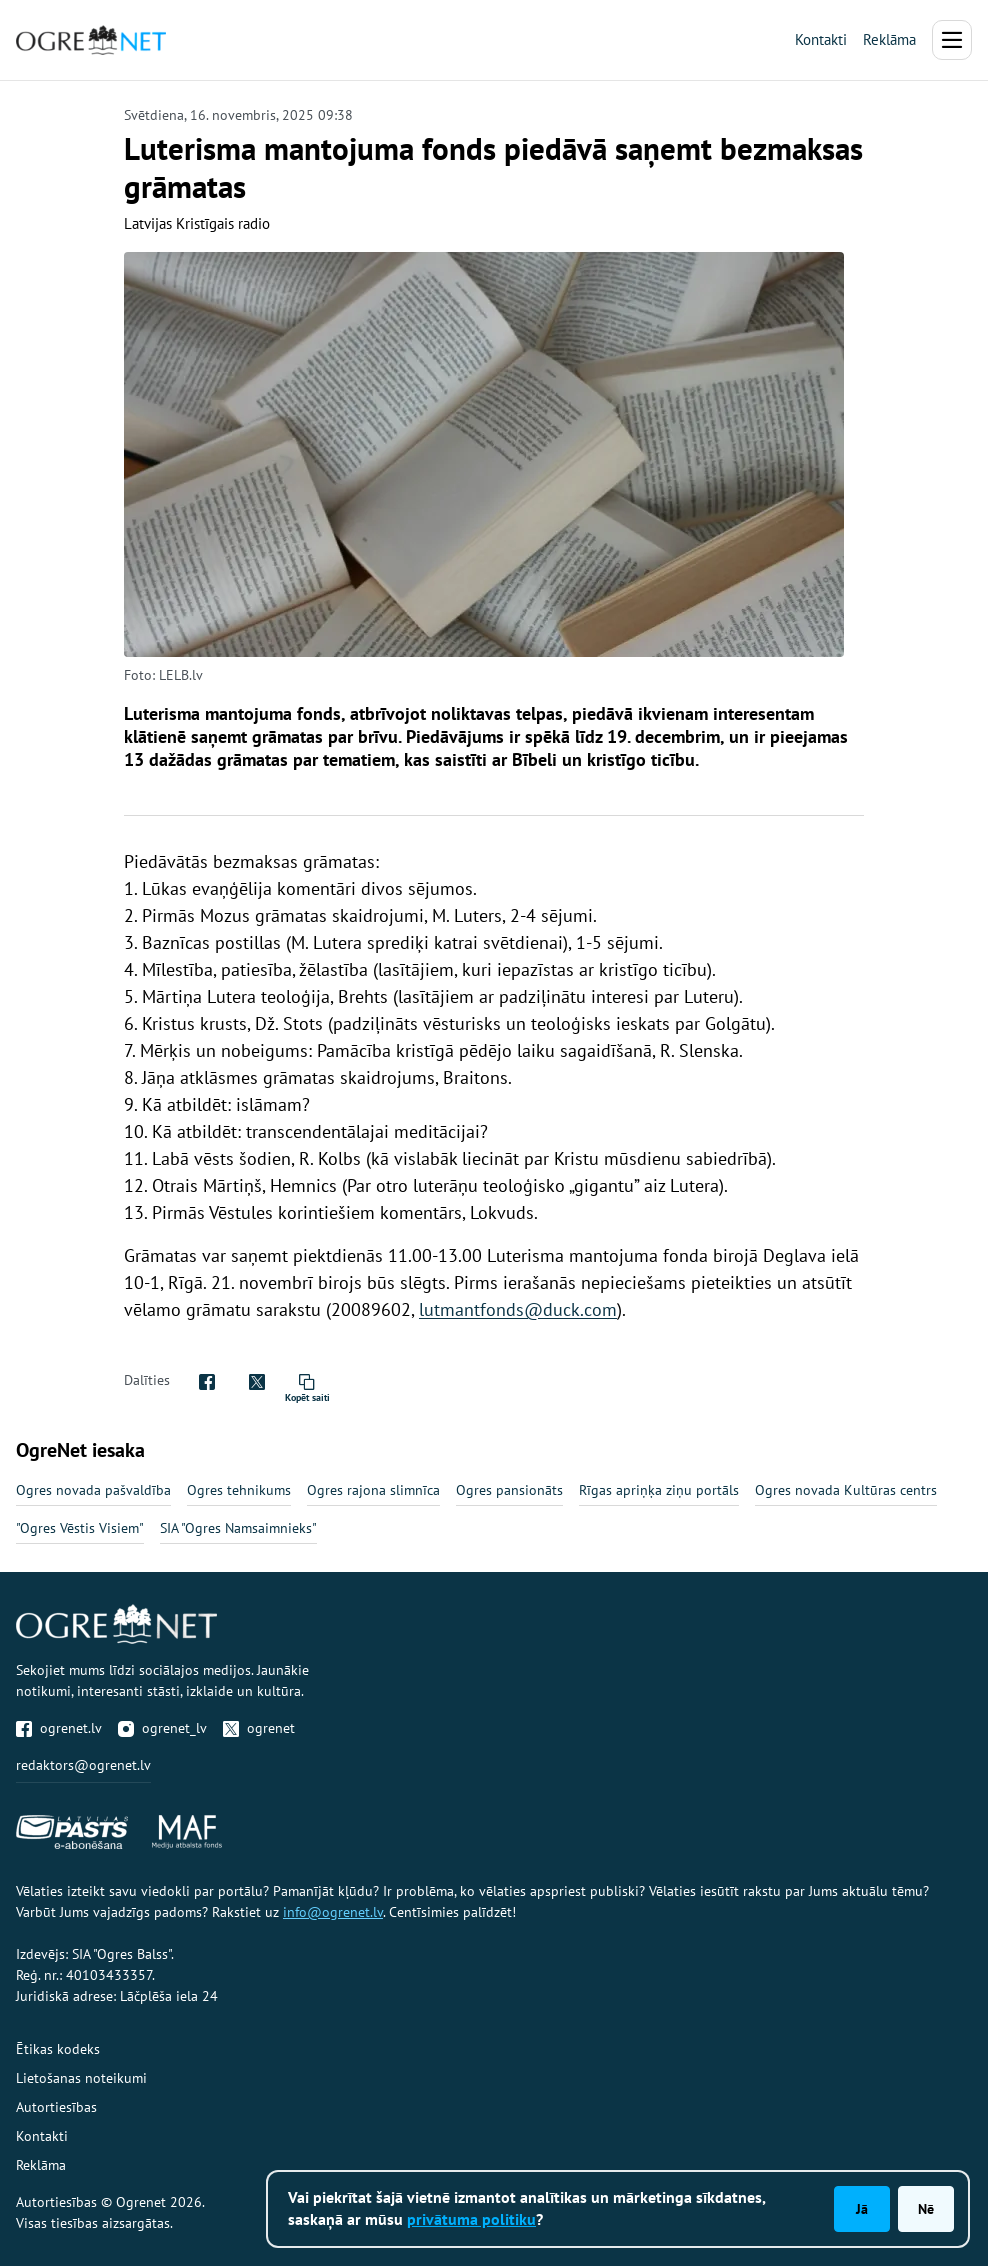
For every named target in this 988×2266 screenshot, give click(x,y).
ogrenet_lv (162, 1728)
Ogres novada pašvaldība (93, 1490)
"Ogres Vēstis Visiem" (80, 1528)
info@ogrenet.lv (333, 1912)
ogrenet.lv (59, 1728)
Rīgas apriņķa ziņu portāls (659, 1490)
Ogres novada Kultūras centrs (846, 1490)
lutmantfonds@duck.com (518, 1309)
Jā (862, 2209)
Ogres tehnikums (239, 1490)
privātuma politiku (471, 2219)
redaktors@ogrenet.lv (83, 1765)
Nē (926, 2209)
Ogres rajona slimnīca (373, 1490)
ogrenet (259, 1728)
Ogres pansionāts (509, 1490)
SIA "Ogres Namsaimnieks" (238, 1528)
